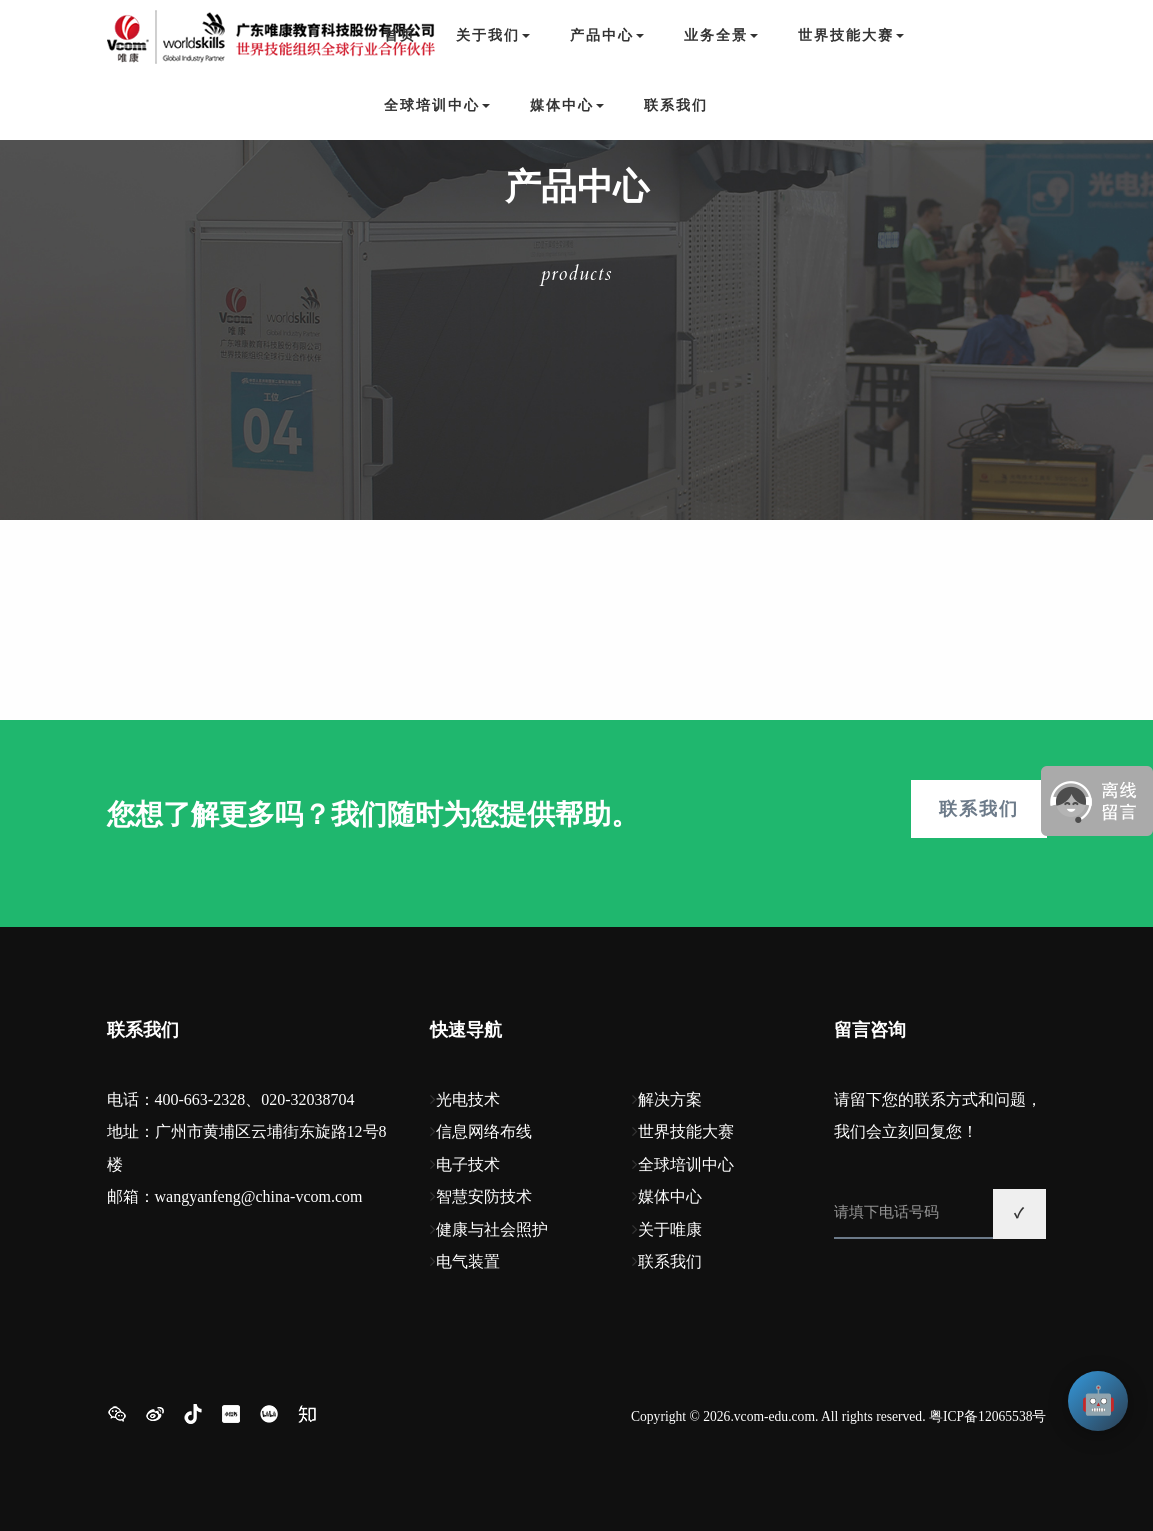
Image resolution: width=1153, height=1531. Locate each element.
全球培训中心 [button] (437, 105)
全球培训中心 (686, 1164)
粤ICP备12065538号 (988, 1416)
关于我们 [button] (493, 35)
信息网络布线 (484, 1131)
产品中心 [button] (607, 35)
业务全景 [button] (721, 35)
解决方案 (670, 1099)
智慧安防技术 (484, 1196)
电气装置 (468, 1261)
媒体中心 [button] (567, 105)
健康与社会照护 (492, 1229)
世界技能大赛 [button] (851, 35)
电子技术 (468, 1164)
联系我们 (676, 105)
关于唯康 (670, 1229)
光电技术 (468, 1099)
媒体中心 (670, 1196)
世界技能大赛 (686, 1131)
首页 (400, 35)
